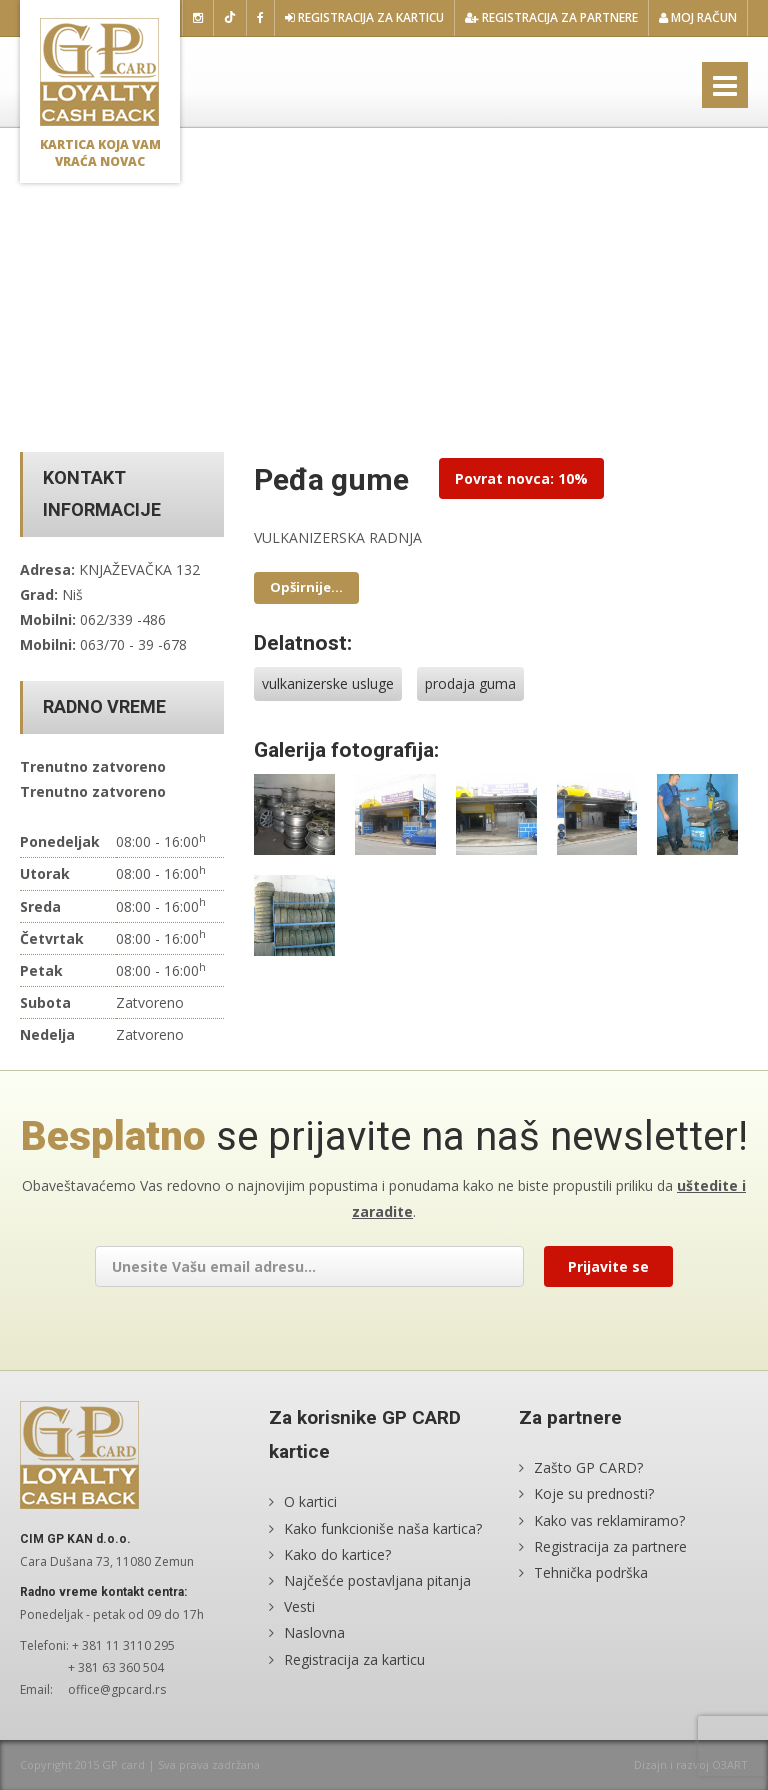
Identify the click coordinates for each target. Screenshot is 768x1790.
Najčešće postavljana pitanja (377, 1580)
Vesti (299, 1606)
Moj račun (698, 17)
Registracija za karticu (364, 17)
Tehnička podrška (591, 1572)
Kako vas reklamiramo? (609, 1520)
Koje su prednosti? (594, 1493)
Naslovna (314, 1632)
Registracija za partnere (551, 17)
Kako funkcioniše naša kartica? (383, 1528)
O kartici (310, 1501)
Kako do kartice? (337, 1554)
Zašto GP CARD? (588, 1467)
